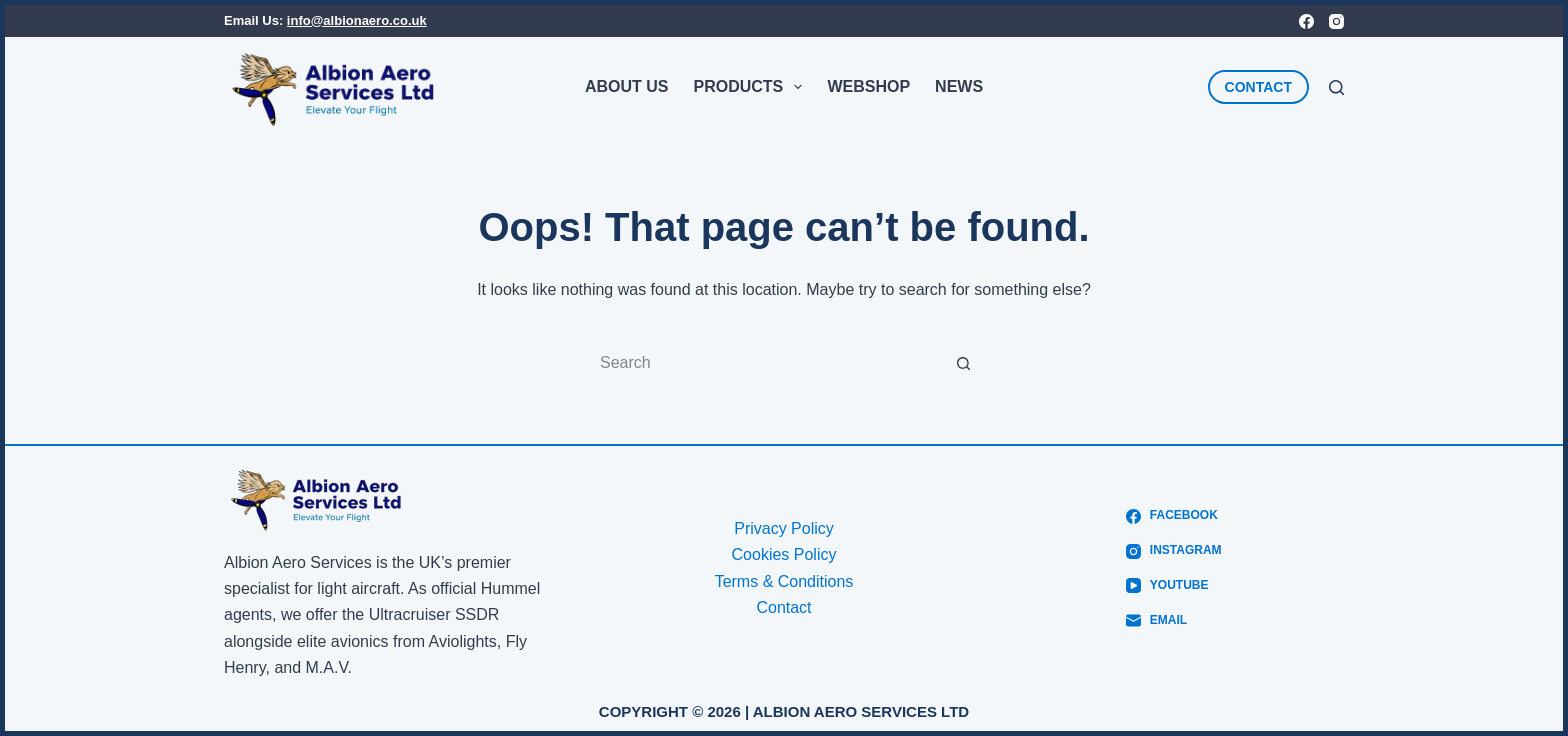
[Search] (1336, 87)
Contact (783, 607)
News (959, 86)
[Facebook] (1306, 21)
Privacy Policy (784, 528)
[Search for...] (764, 363)
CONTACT (1258, 87)
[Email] (1173, 621)
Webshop (868, 86)
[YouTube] (1173, 586)
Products (751, 87)
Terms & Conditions (784, 581)
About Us (627, 86)
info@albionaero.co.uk (357, 20)
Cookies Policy (784, 554)
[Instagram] (1336, 21)
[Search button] (964, 363)
